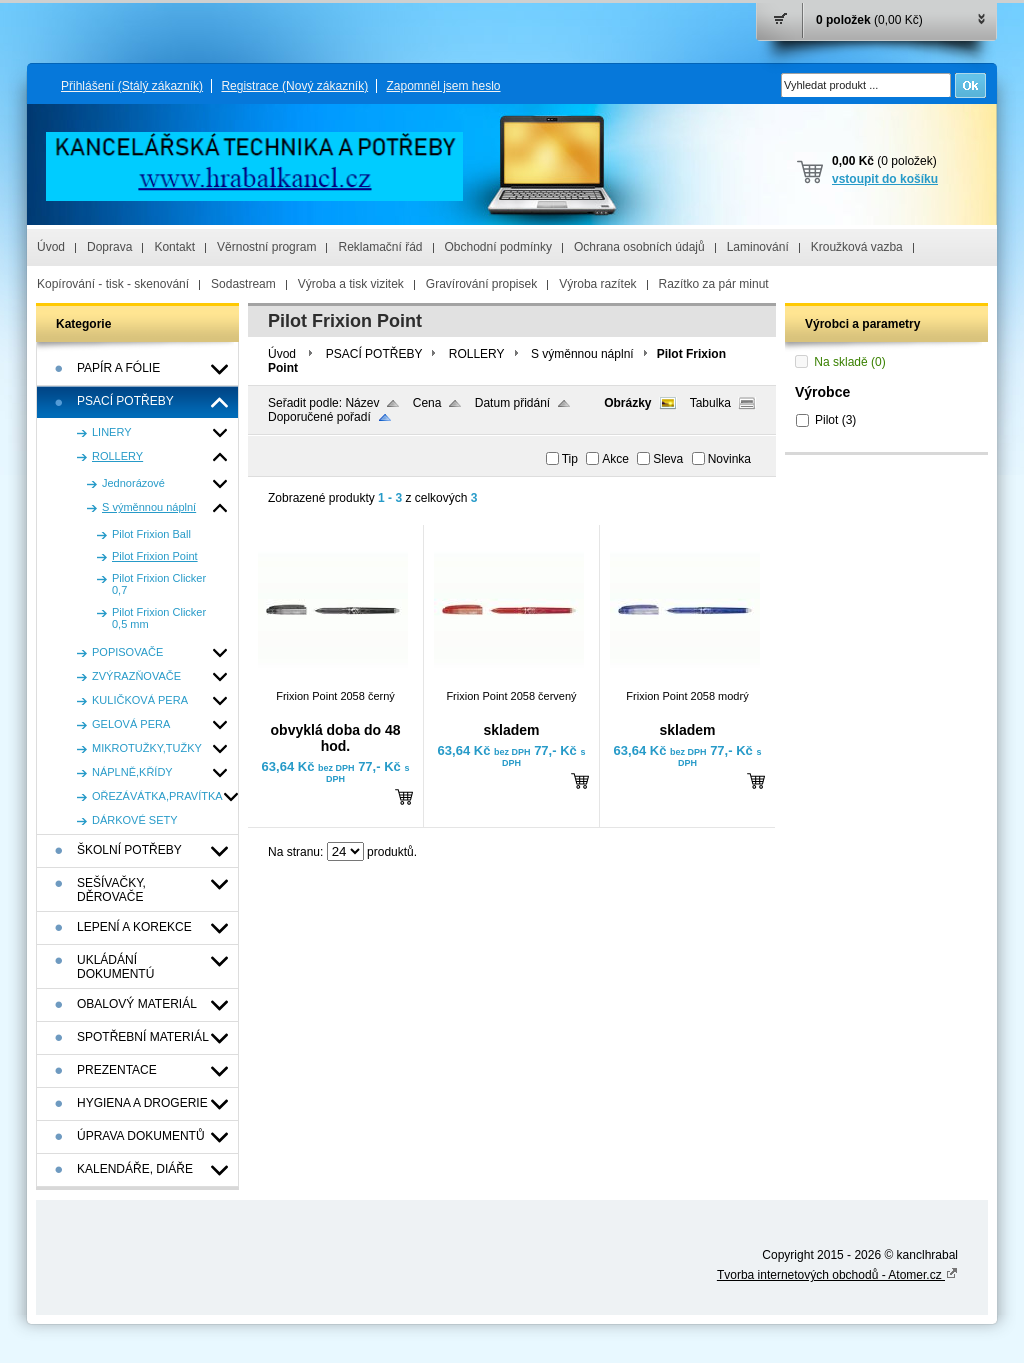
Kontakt (174, 247)
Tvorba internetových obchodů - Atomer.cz (837, 1275)
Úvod (51, 247)
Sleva (668, 459)
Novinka (729, 459)
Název (362, 403)
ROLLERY (477, 354)
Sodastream (243, 284)
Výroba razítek (597, 284)
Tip (570, 459)
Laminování (758, 247)
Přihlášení (132, 86)
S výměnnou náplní (582, 354)
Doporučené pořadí (319, 417)
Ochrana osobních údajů (639, 247)
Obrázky (627, 403)
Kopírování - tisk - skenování (113, 284)
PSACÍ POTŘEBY (374, 354)
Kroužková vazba (857, 247)
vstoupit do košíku (885, 179)
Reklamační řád (380, 247)
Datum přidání (512, 403)
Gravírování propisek (481, 284)
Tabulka (710, 403)
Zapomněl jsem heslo (443, 86)
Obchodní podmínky (498, 247)
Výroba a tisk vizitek (351, 284)
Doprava (109, 247)
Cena (427, 403)
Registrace (294, 86)
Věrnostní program (266, 247)
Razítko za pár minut (714, 284)
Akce (615, 459)
